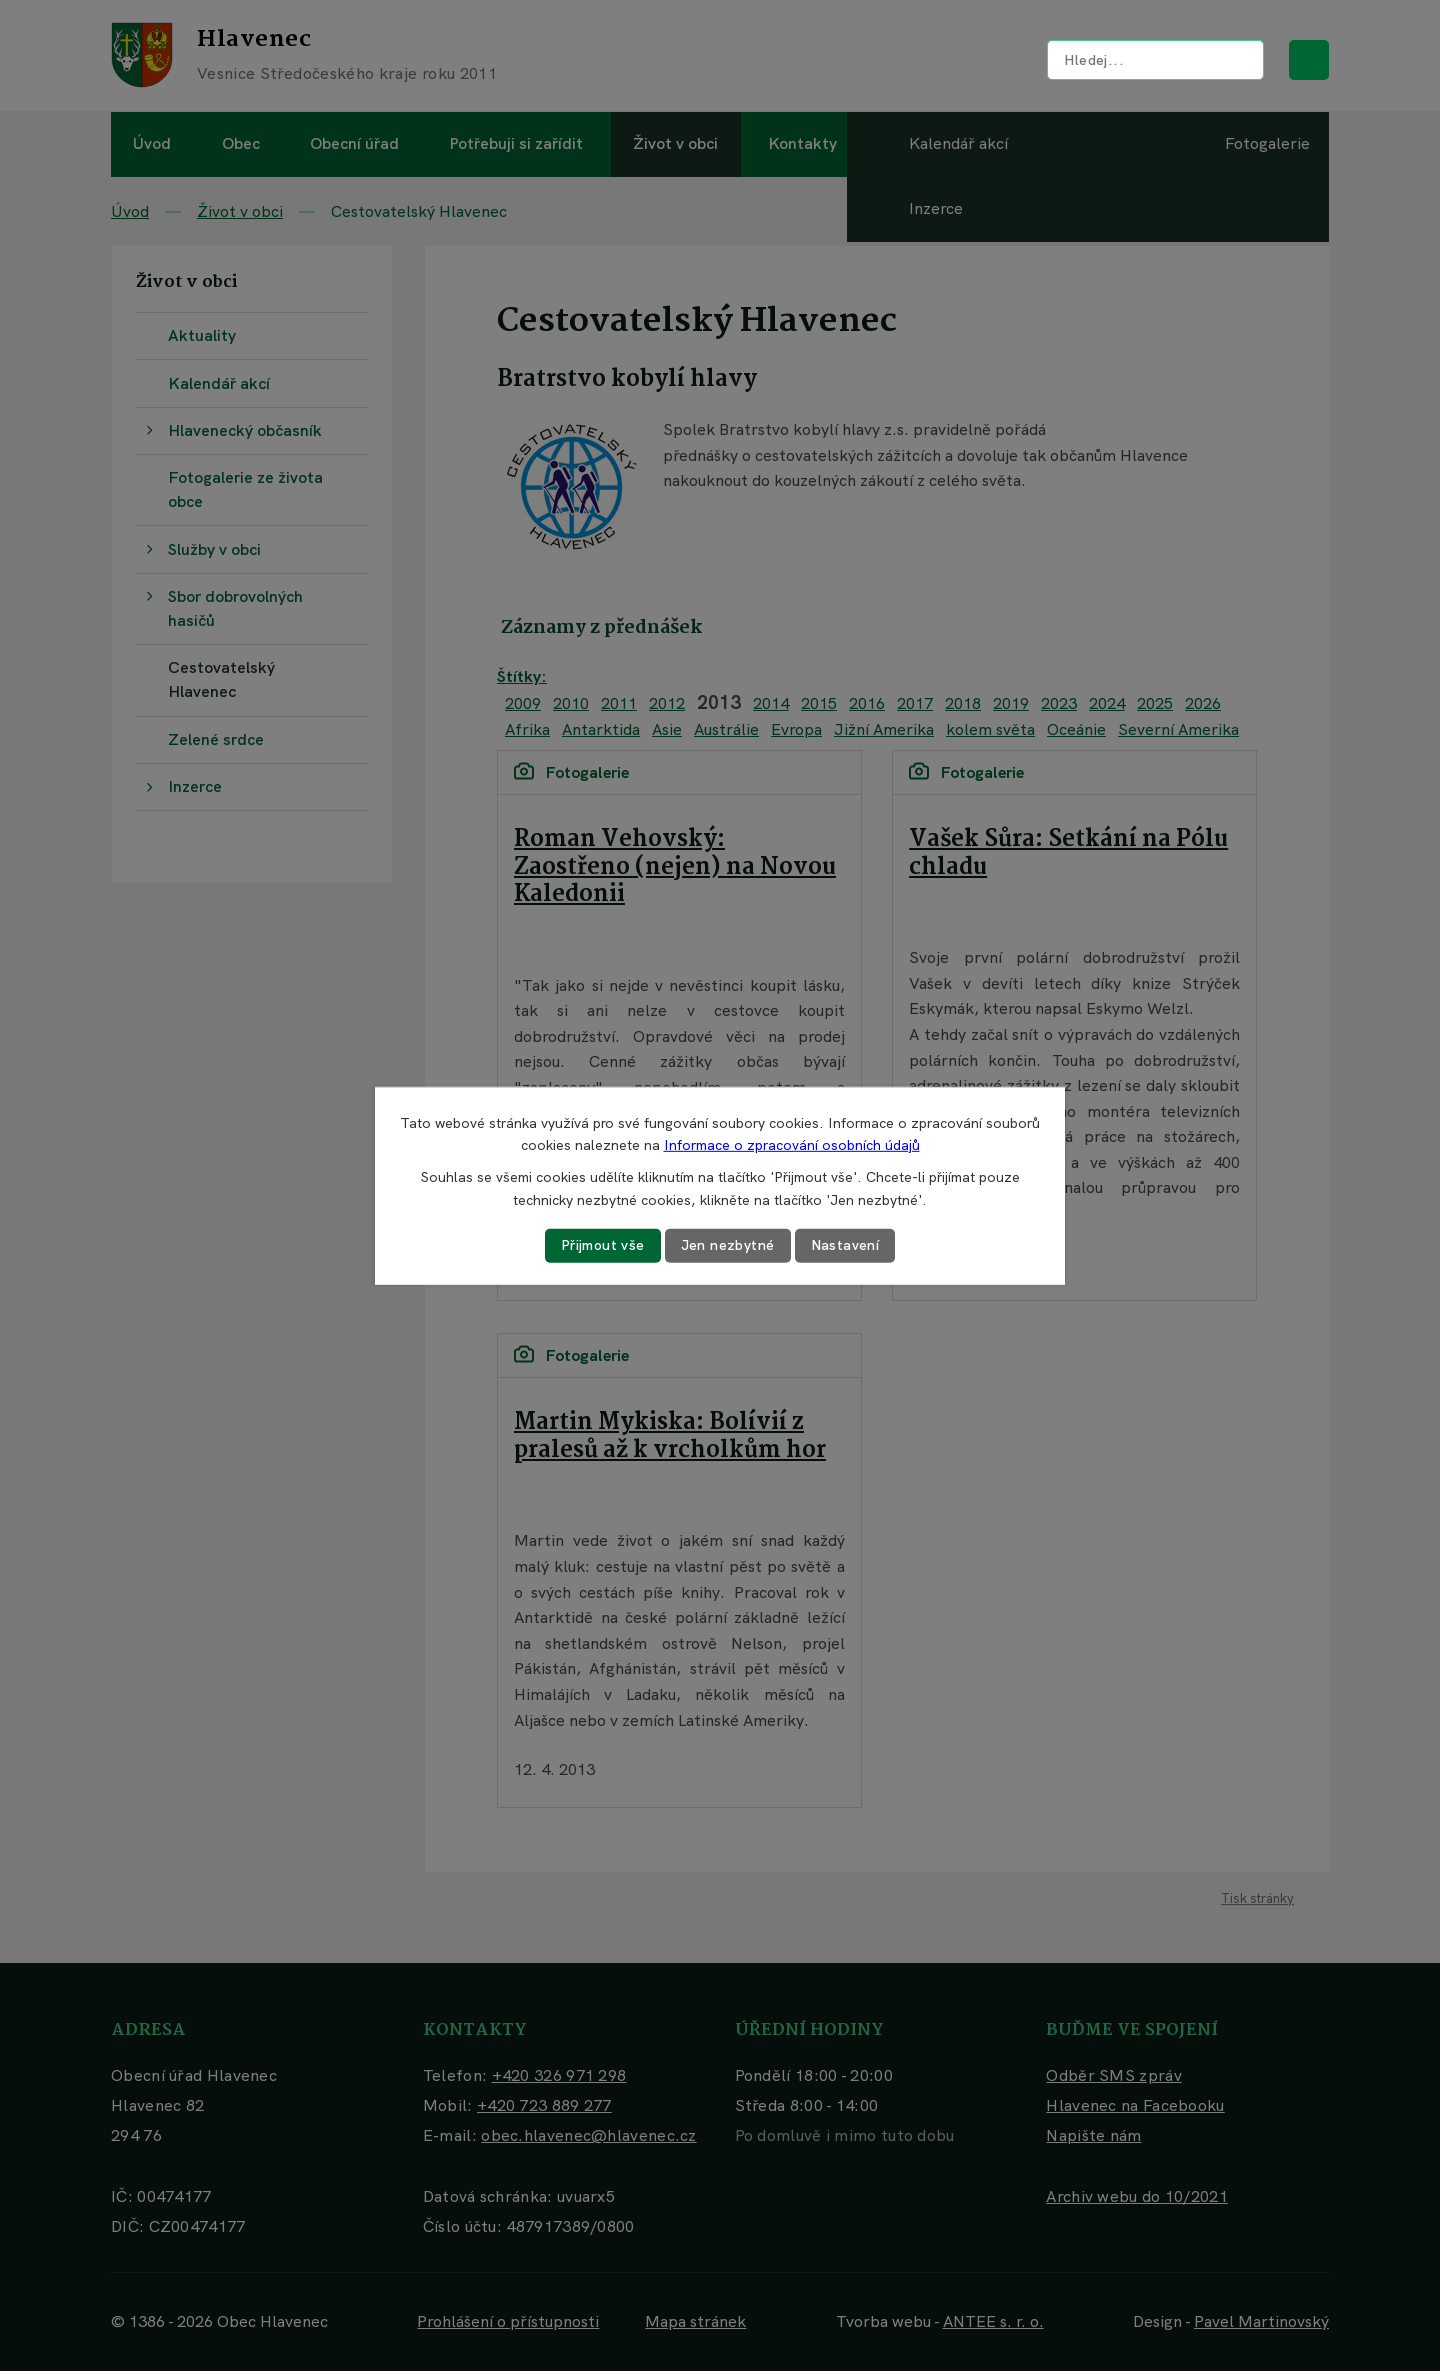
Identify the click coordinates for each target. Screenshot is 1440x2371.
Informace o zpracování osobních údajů (792, 1145)
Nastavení (845, 1245)
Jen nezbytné (728, 1245)
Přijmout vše (603, 1245)
